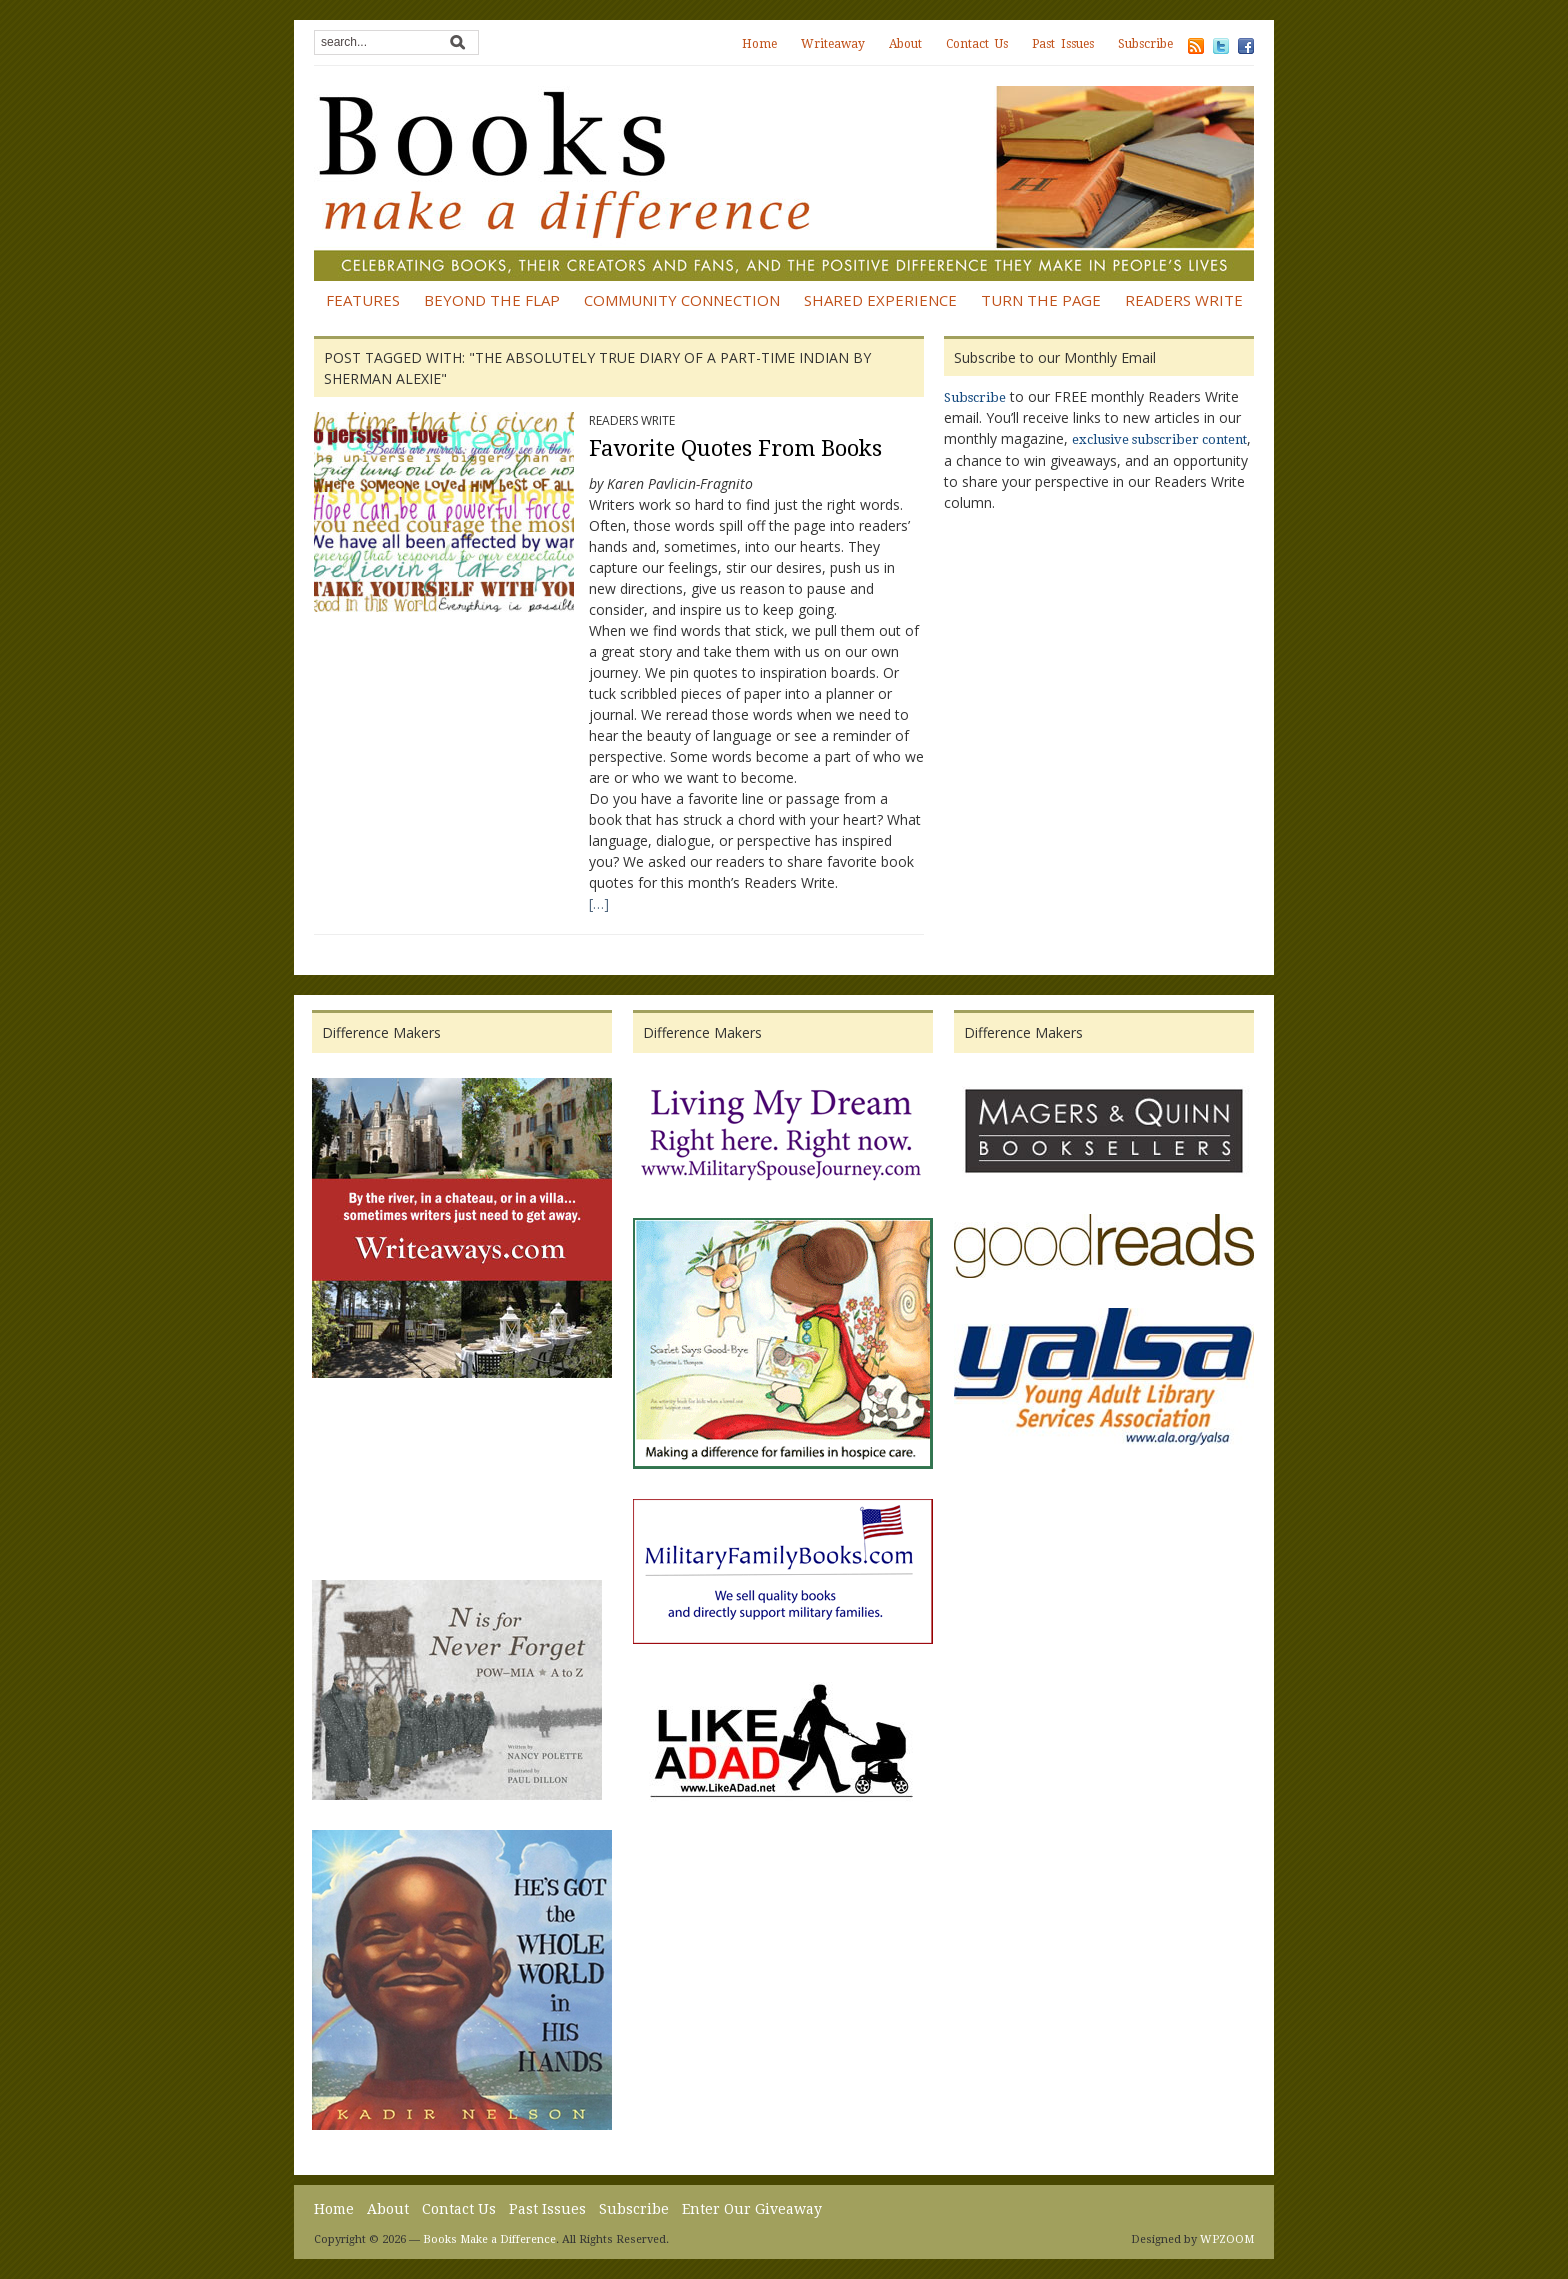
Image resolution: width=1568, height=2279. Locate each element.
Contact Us (977, 44)
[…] (599, 903)
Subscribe (1145, 44)
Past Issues (1063, 44)
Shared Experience (880, 300)
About (905, 44)
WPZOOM (1227, 2239)
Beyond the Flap (492, 300)
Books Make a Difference (489, 2239)
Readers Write (1184, 300)
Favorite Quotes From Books (735, 448)
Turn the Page (1041, 300)
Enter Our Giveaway (752, 2209)
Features (363, 300)
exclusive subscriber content (1159, 439)
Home (759, 44)
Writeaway (833, 44)
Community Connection (682, 300)
